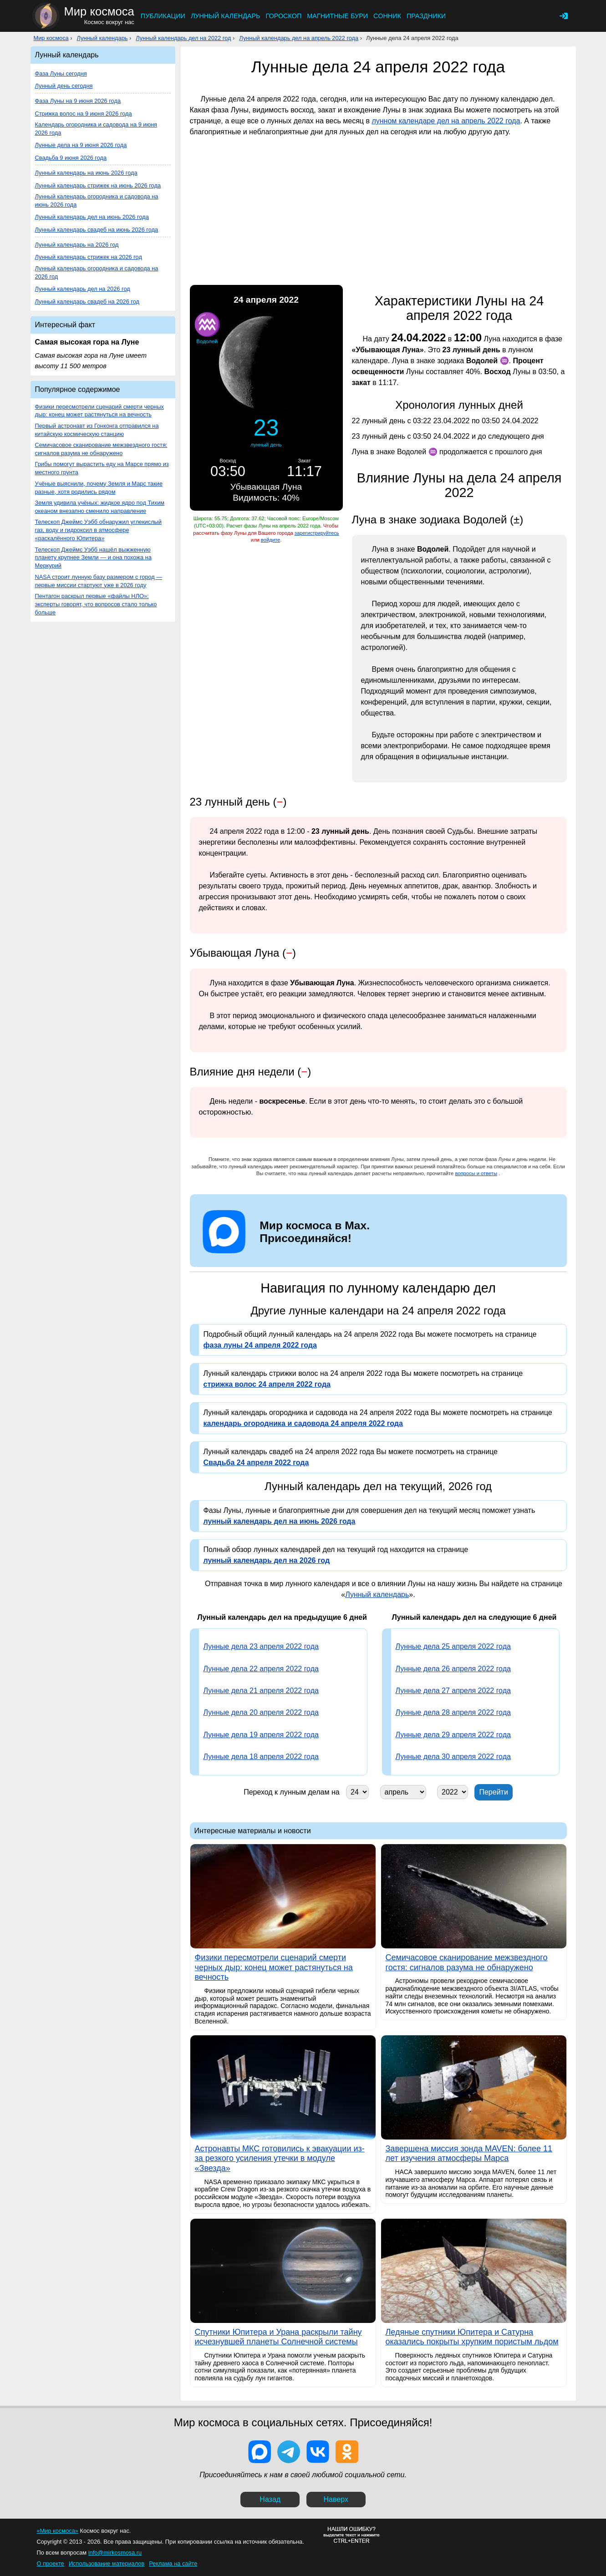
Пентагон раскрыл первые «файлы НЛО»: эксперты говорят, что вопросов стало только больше (96, 604)
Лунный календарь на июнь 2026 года (86, 172)
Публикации (163, 16)
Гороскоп (283, 16)
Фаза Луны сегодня (61, 73)
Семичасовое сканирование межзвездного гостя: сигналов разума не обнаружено (101, 448)
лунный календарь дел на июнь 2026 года (280, 1521)
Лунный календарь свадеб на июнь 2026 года (96, 229)
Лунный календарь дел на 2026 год (82, 288)
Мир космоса (51, 38)
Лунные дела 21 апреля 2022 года (261, 1690)
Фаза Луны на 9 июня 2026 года (78, 100)
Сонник (387, 16)
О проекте (50, 2563)
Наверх (336, 2499)
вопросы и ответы (476, 1173)
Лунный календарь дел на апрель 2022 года (298, 38)
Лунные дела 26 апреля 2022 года (453, 1669)
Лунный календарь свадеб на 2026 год (87, 301)
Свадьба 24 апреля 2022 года (256, 1462)
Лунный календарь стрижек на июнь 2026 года (98, 185)
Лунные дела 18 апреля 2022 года (261, 1756)
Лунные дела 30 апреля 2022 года (453, 1756)
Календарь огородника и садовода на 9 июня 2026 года (96, 128)
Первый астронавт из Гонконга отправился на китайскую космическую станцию (97, 429)
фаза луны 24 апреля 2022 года (260, 1345)
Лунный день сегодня (64, 85)
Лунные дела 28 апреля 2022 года (453, 1712)
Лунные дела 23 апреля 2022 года (261, 1646)
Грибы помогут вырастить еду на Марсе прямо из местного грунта (102, 468)
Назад (270, 2499)
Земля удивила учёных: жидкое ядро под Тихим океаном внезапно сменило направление (100, 506)
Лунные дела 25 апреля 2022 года (453, 1646)
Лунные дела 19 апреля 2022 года (261, 1735)
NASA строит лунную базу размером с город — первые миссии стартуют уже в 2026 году (99, 580)
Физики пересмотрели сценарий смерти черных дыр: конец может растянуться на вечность (99, 410)
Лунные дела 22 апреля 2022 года (261, 1669)
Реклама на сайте (173, 2563)
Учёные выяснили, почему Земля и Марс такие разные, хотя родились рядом (99, 487)
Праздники (426, 16)
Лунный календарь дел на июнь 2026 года (92, 216)
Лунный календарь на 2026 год (77, 244)
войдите (270, 540)
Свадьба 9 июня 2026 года (71, 157)
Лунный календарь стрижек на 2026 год (88, 257)
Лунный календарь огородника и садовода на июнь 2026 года (96, 200)
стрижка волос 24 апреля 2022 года (267, 1384)
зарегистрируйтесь (317, 533)
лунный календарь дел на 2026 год (267, 1560)
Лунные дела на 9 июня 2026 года (81, 145)
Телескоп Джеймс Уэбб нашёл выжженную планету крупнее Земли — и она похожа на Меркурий (93, 557)
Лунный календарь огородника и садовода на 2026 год (96, 272)
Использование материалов (106, 2563)
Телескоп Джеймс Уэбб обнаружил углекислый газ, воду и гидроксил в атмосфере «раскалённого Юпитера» (98, 530)
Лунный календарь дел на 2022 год (183, 38)
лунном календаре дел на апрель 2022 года (446, 121)
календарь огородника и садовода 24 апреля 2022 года (303, 1423)
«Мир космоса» (57, 2530)
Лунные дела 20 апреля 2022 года (261, 1712)
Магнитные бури (337, 16)
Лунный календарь (225, 16)
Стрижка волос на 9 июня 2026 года (83, 113)
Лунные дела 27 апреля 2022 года (453, 1690)
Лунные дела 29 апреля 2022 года (453, 1735)
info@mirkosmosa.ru (115, 2552)
